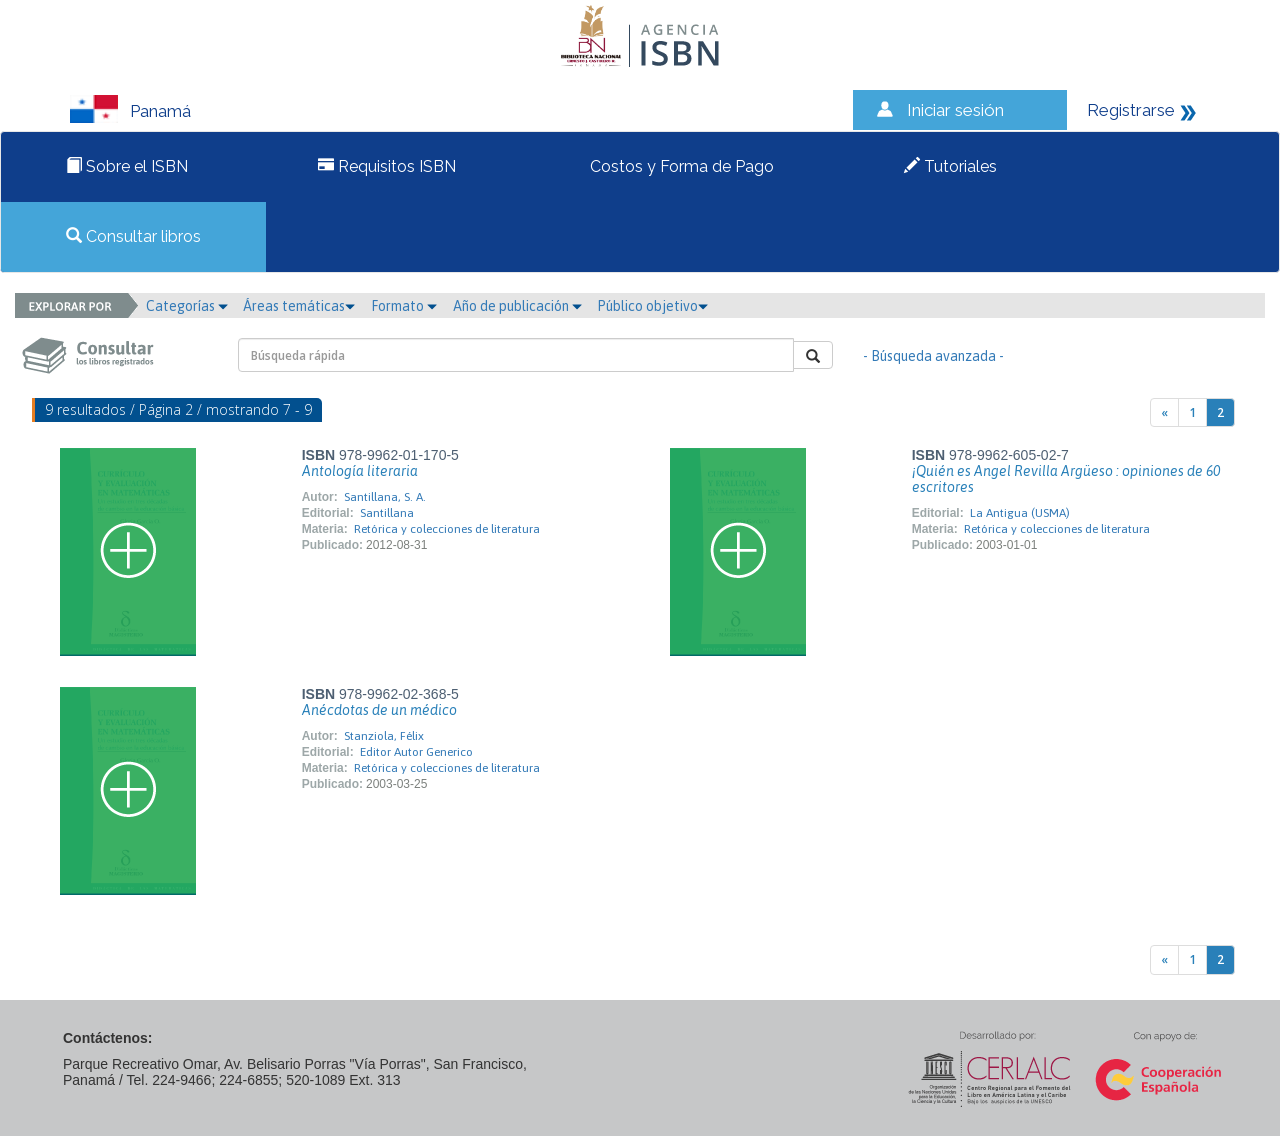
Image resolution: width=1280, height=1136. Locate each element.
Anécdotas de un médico (379, 710)
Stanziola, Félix (384, 736)
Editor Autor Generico (416, 752)
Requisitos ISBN (387, 166)
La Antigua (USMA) (1020, 513)
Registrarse (1131, 110)
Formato (404, 306)
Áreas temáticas (299, 306)
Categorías (187, 306)
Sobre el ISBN (127, 166)
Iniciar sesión (955, 110)
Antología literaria (360, 471)
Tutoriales (950, 166)
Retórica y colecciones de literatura (447, 529)
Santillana (387, 513)
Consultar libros (133, 236)
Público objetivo (652, 306)
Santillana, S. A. (385, 497)
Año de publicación (517, 306)
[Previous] (1164, 412)
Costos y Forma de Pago (680, 166)
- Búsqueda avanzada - (933, 356)
